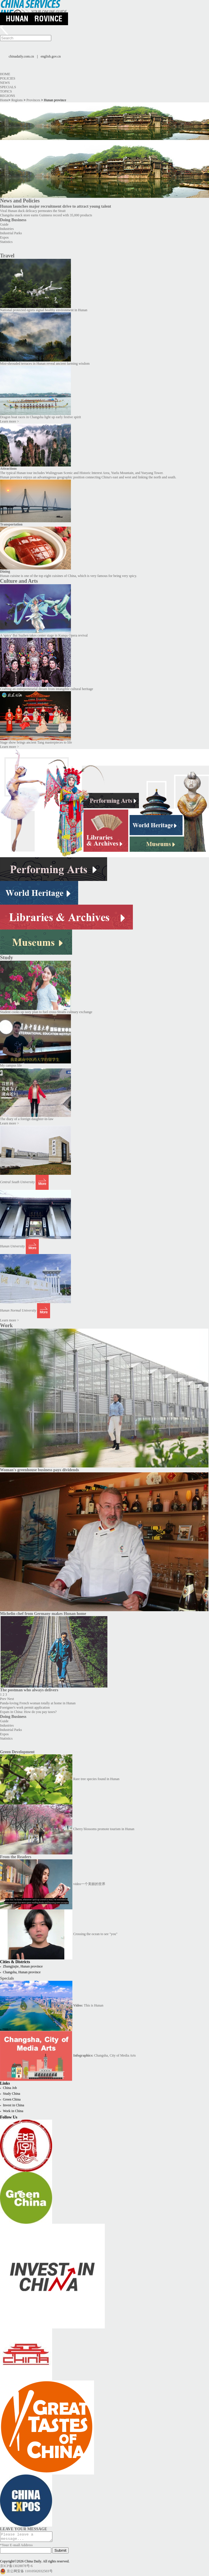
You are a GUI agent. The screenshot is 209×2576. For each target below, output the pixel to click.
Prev (3, 1699)
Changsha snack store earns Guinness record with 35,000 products (46, 215)
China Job (10, 2088)
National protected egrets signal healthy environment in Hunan (43, 310)
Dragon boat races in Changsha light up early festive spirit (40, 417)
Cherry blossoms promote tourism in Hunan (103, 1829)
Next (10, 1699)
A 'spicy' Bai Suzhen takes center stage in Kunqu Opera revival (44, 635)
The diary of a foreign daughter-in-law (27, 1119)
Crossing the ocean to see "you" (95, 1934)
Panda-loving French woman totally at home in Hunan (38, 1703)
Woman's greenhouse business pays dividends (39, 1469)
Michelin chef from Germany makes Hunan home (43, 1613)
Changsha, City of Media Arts (104, 2055)
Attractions (8, 468)
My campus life (11, 1065)
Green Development (17, 1751)
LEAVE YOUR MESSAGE (23, 2529)
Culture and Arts (19, 581)
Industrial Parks (11, 233)
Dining (5, 571)
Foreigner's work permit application (25, 1707)
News (5, 83)
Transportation (11, 524)
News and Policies (20, 201)
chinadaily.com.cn (21, 56)
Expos (4, 237)
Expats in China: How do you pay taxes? (28, 1712)
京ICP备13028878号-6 (16, 2568)
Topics (6, 91)
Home (5, 74)
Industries (7, 229)
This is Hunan (88, 2005)
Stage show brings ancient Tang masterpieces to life (36, 742)
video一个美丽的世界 (89, 1884)
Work (6, 1325)
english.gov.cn (51, 56)
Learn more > (9, 421)
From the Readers (15, 1856)
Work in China (13, 2111)
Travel (7, 256)
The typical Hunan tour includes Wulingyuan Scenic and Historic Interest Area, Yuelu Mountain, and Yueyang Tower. (82, 473)
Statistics (6, 242)
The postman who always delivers (29, 1690)
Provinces (33, 100)
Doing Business (13, 219)
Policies (7, 78)
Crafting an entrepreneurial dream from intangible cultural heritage (46, 689)
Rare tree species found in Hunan (96, 1779)
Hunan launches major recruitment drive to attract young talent (55, 206)
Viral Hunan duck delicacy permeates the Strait (33, 211)
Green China (12, 2099)
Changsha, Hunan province (22, 1972)
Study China (11, 2094)
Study (6, 957)
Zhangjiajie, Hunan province (23, 1966)
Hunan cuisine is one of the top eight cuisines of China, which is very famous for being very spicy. (68, 576)
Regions (7, 96)
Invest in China (13, 2105)
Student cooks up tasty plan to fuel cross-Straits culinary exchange (46, 1012)
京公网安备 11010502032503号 (30, 2573)
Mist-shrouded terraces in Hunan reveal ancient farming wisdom (45, 364)
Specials (8, 87)
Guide (4, 224)
